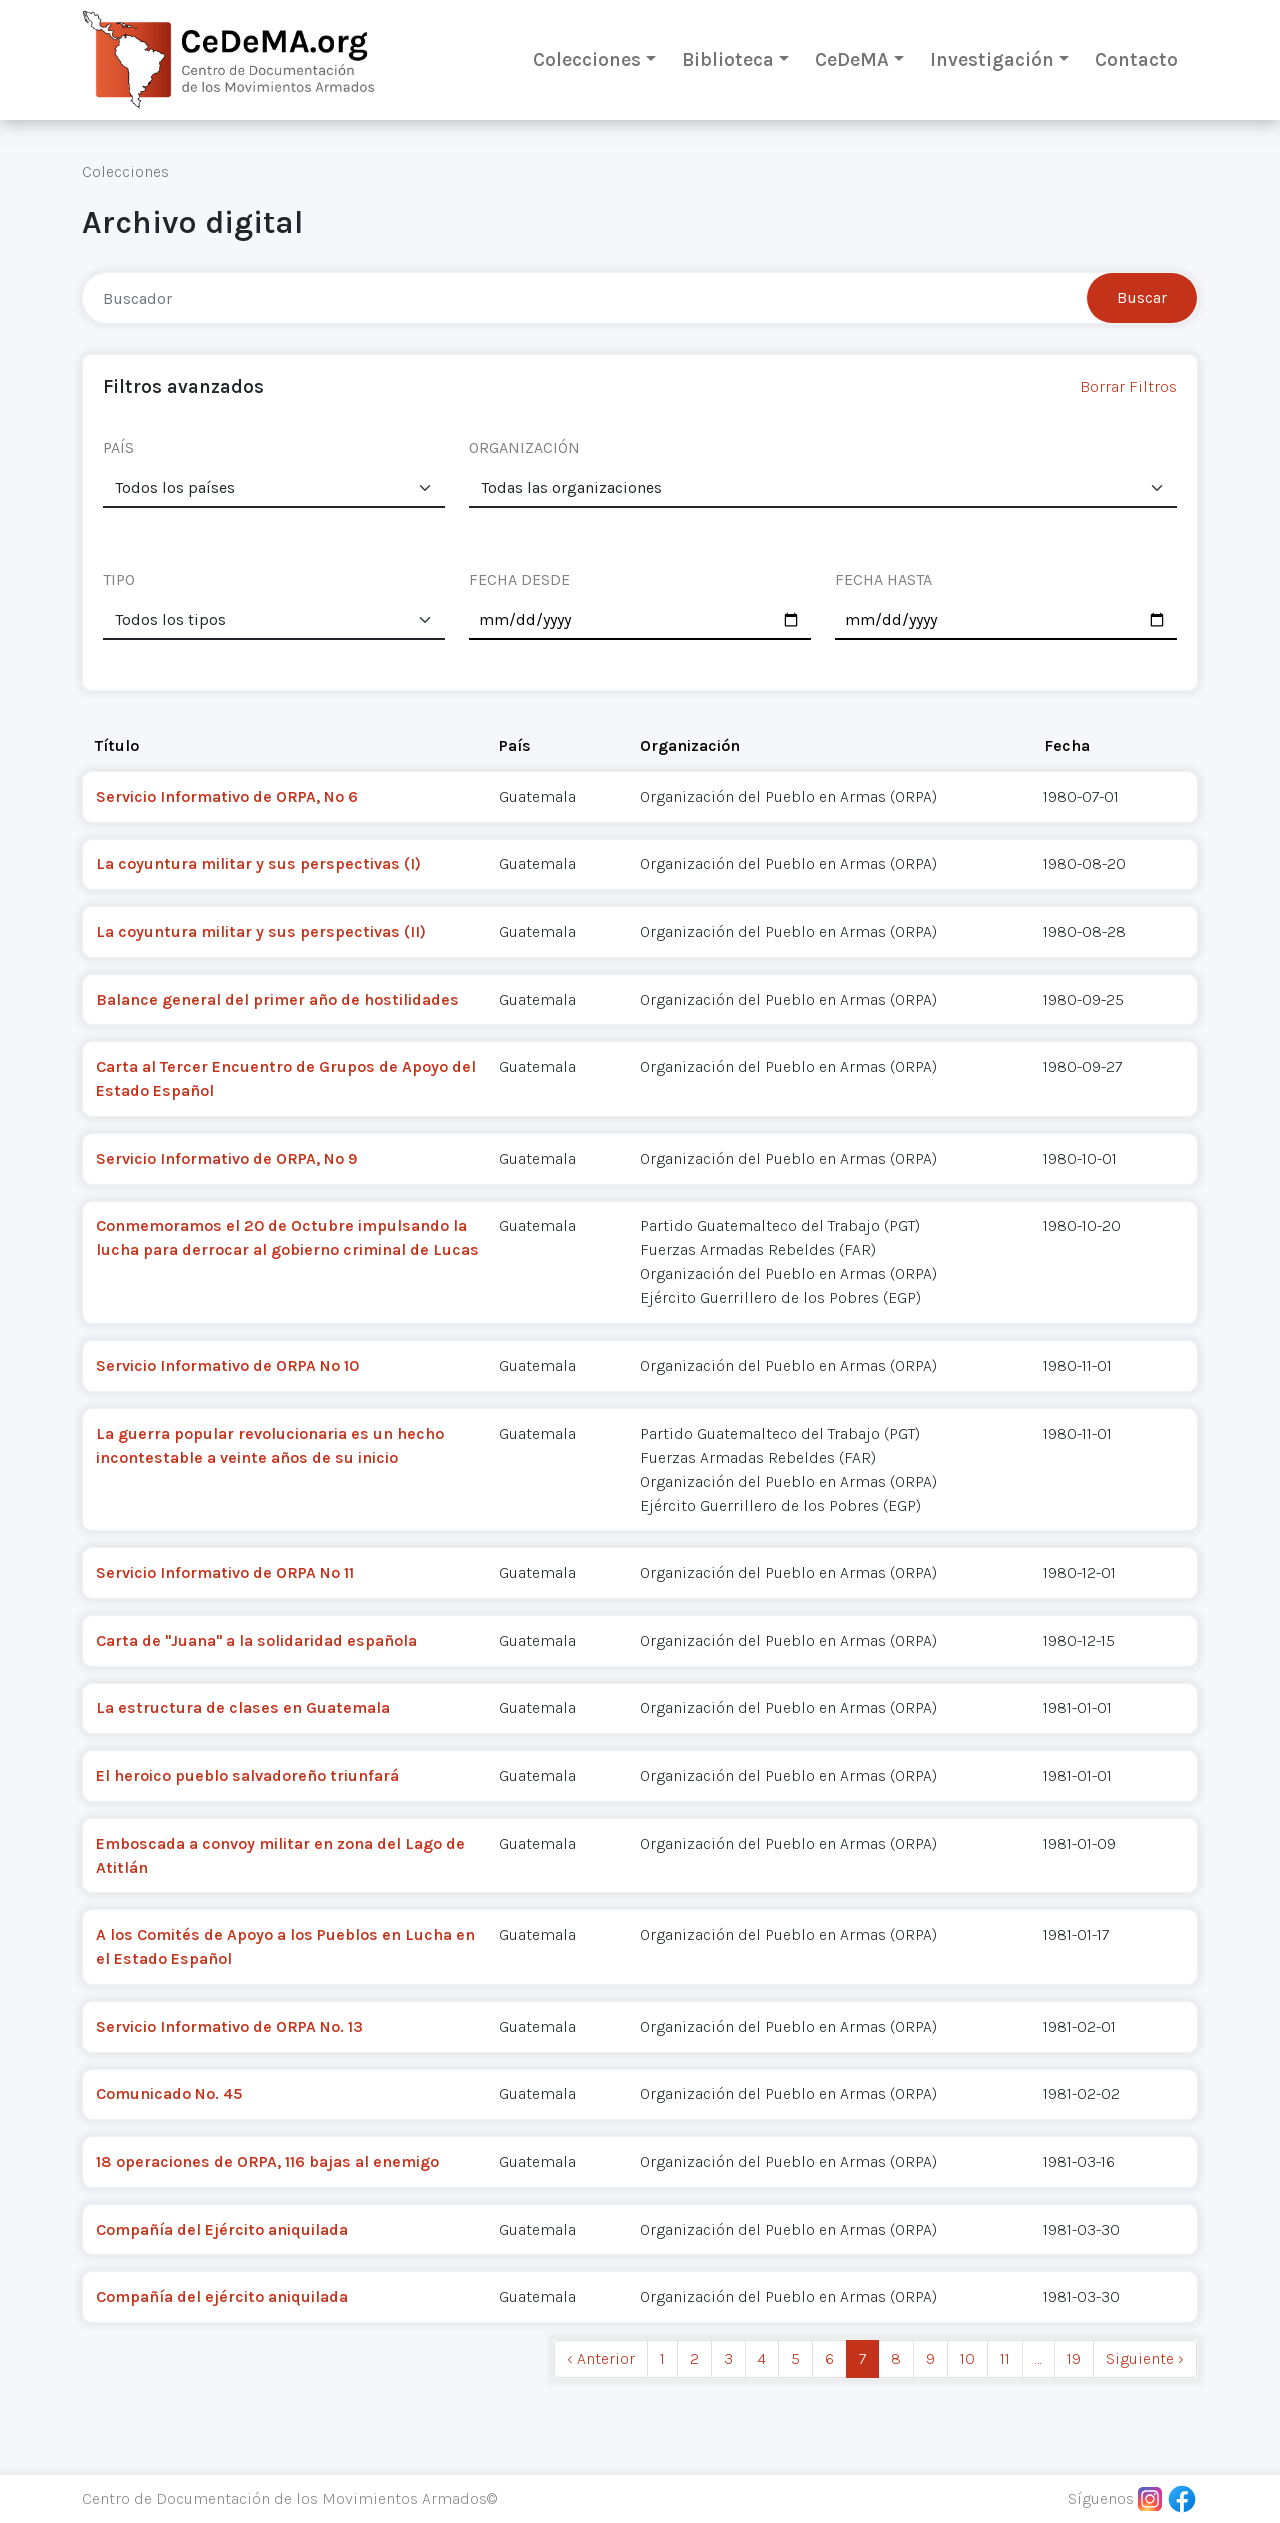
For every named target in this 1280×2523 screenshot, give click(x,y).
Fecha (1067, 745)
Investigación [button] (992, 59)
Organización (690, 745)
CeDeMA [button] (852, 59)
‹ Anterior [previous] (601, 2358)
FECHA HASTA (883, 579)
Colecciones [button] (587, 59)
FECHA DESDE (519, 579)
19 (1074, 2358)
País (515, 745)
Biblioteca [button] (728, 59)
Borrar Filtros (1128, 386)
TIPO (119, 579)
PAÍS (118, 447)
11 (1005, 2358)
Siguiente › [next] (1145, 2358)
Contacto (1136, 59)
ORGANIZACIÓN (524, 447)
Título (117, 745)
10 (967, 2358)
